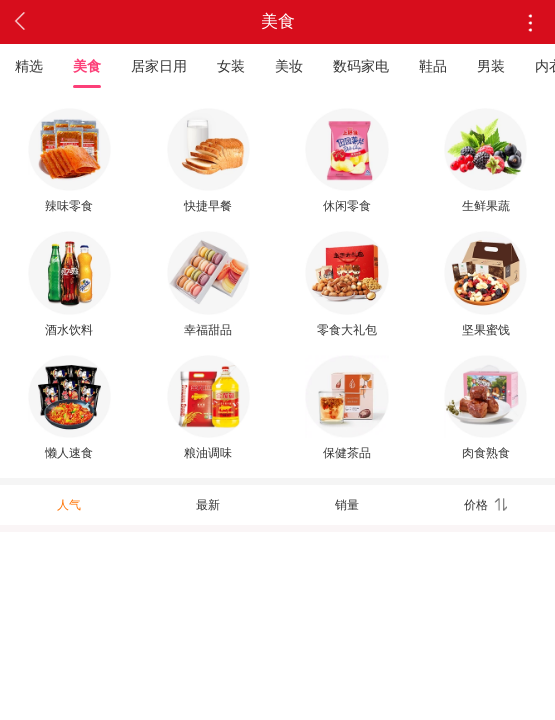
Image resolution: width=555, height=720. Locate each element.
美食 (87, 66)
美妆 (289, 66)
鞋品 (433, 66)
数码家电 (361, 66)
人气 (69, 505)
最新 (208, 505)
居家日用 (159, 66)
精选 (29, 66)
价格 (485, 505)
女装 (231, 66)
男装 (491, 66)
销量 (347, 505)
